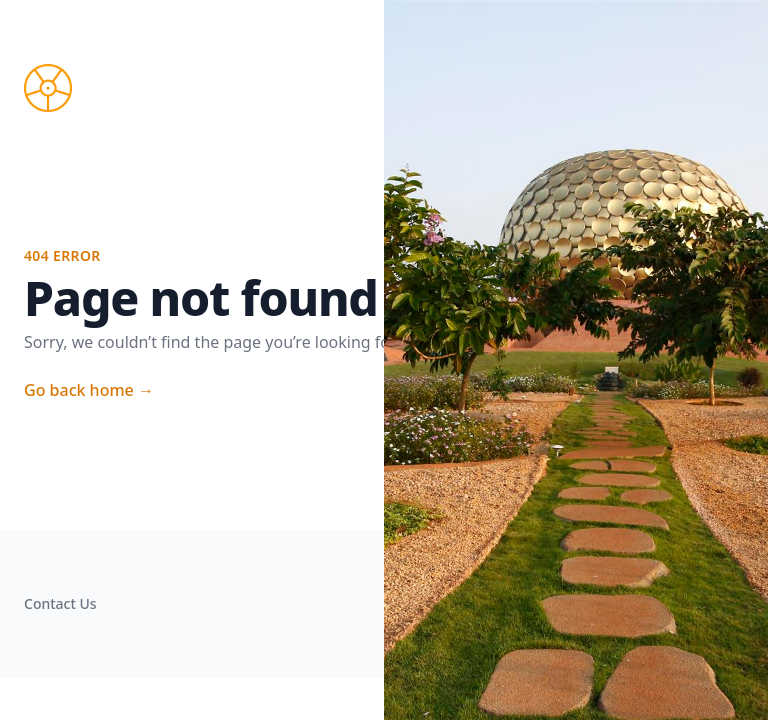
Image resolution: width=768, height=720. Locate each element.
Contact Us (60, 603)
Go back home (89, 390)
